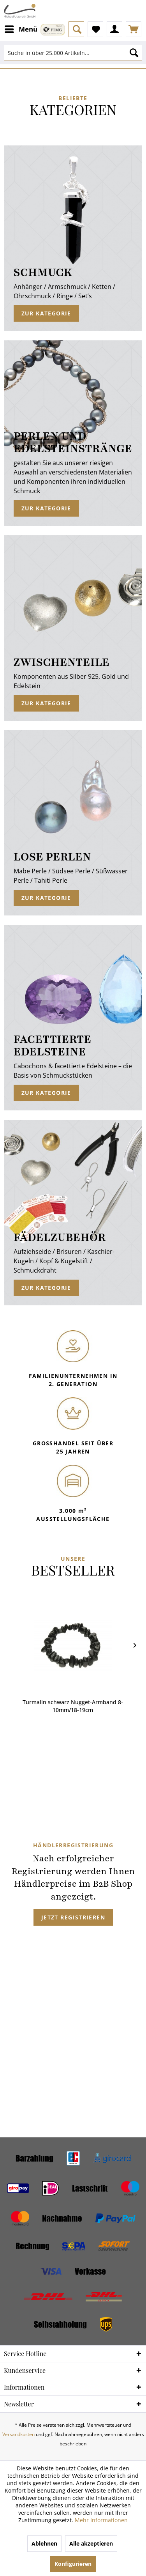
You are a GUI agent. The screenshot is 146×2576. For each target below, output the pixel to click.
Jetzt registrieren (73, 1917)
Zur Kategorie (46, 313)
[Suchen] (134, 52)
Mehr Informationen (101, 2520)
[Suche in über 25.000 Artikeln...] (73, 52)
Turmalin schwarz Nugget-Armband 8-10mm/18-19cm (73, 1706)
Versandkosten (18, 2434)
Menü (21, 28)
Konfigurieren (73, 2563)
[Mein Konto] (114, 29)
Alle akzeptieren (91, 2543)
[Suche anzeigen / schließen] (76, 29)
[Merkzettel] (95, 29)
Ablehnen (44, 2543)
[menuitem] (20, 29)
